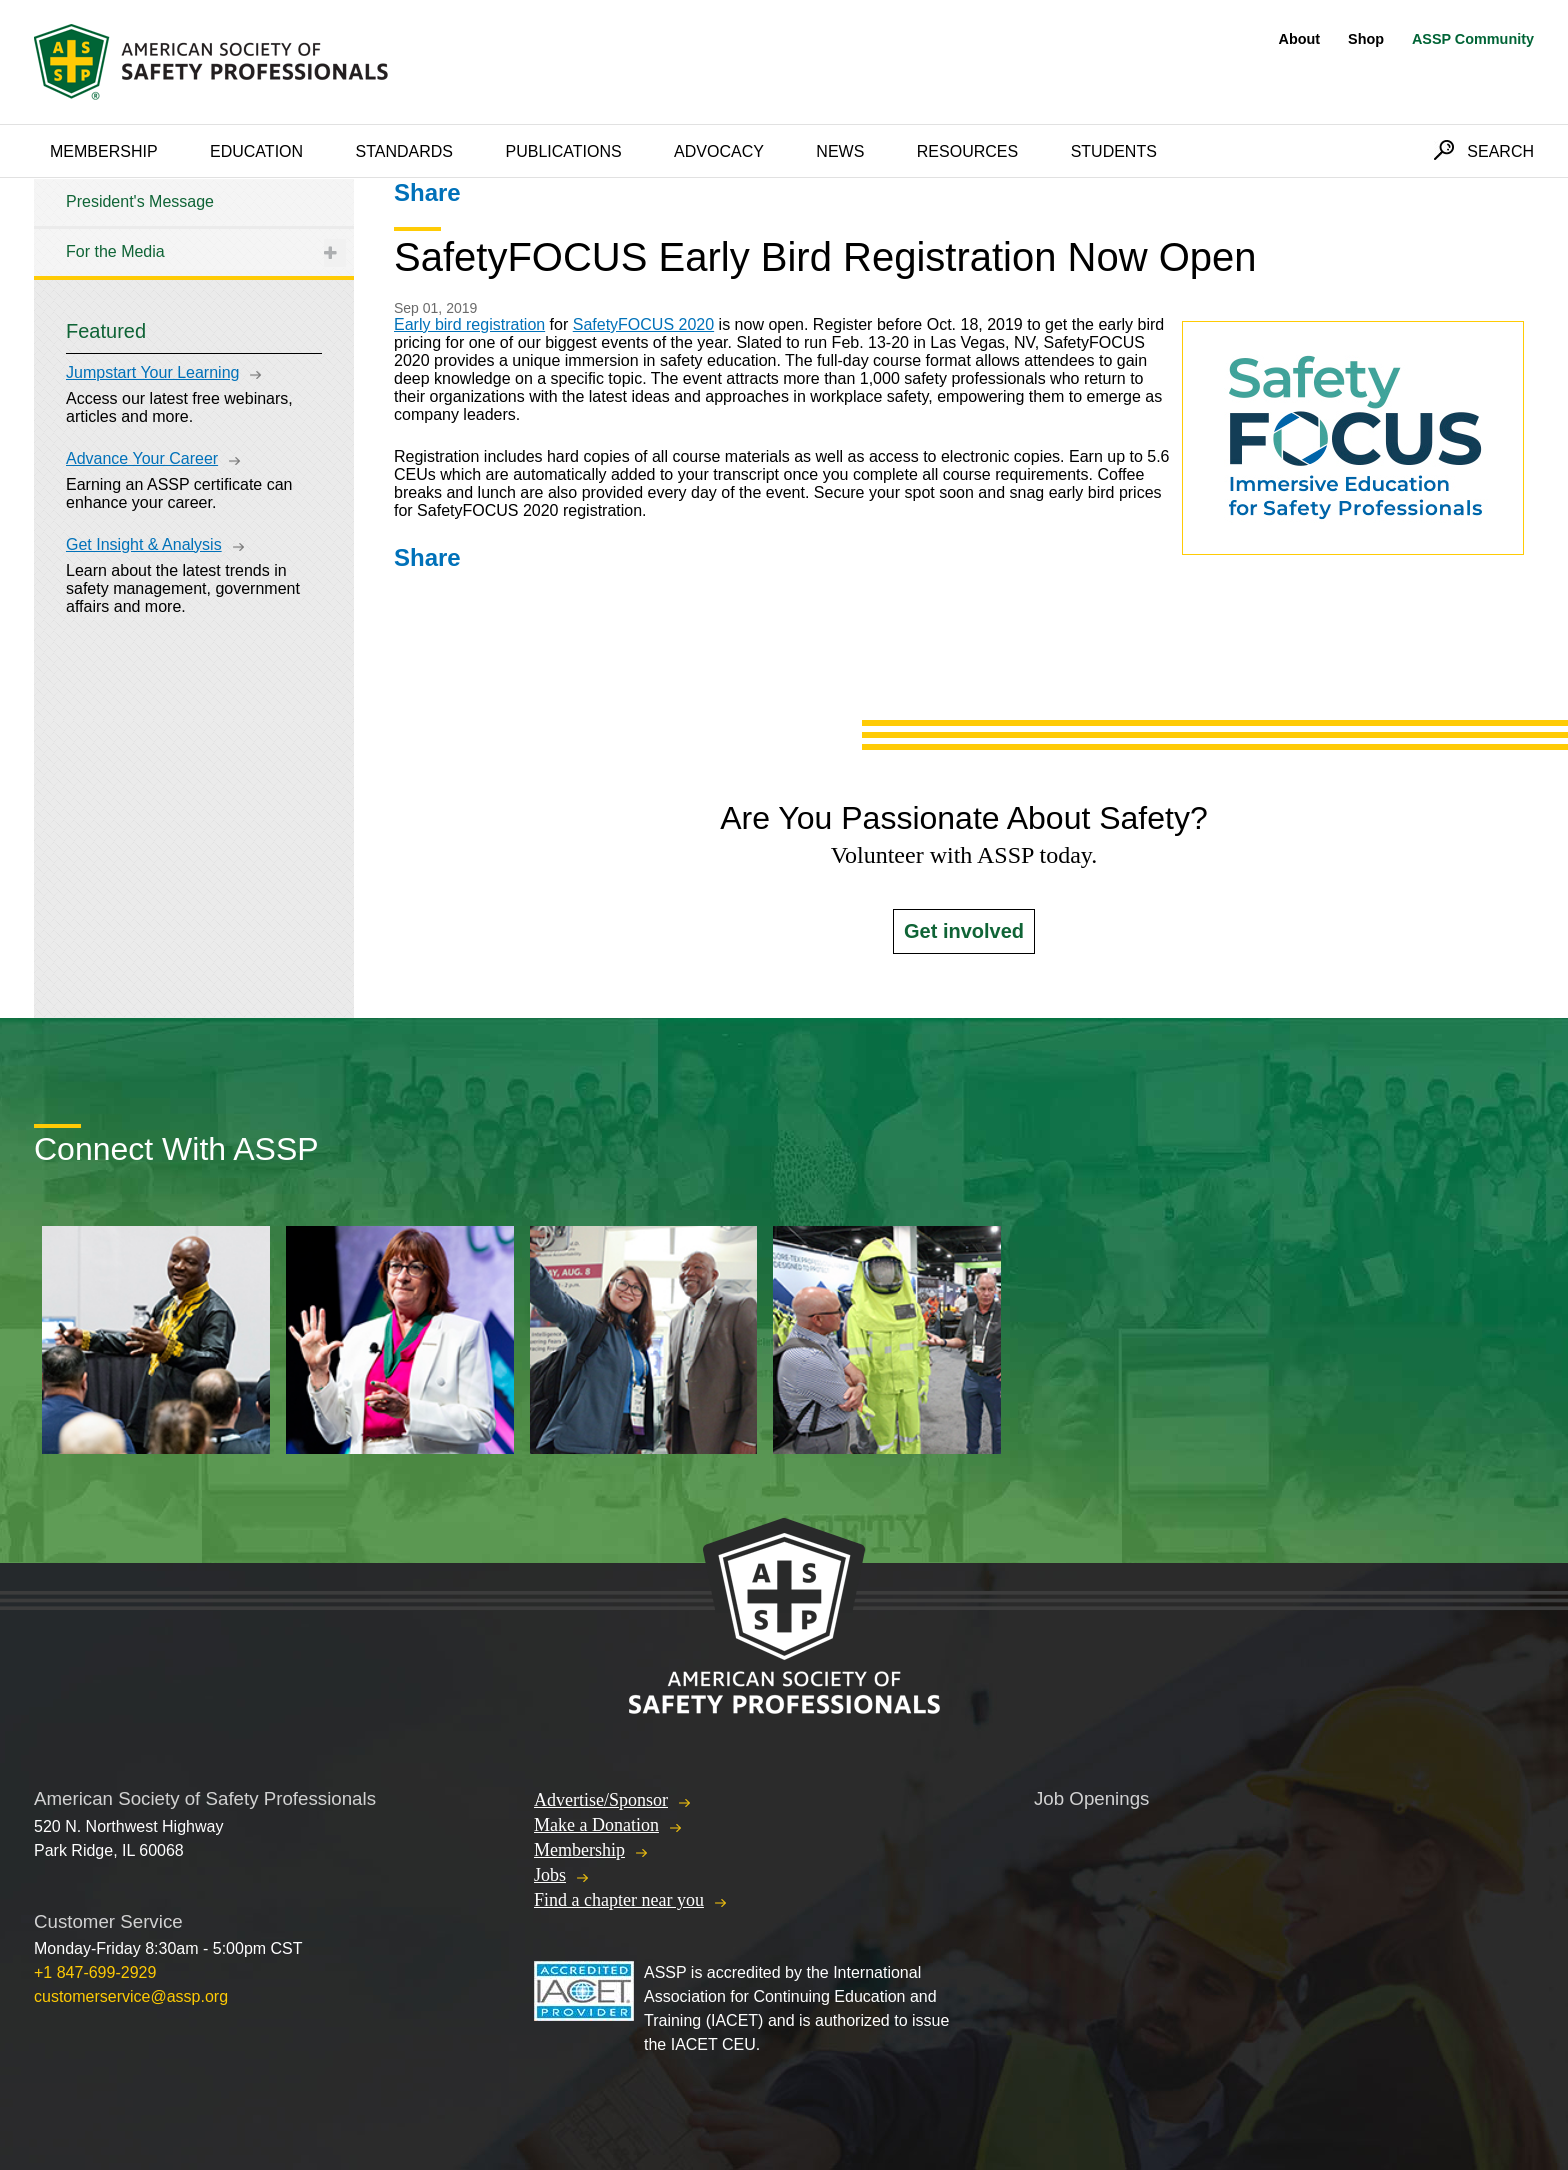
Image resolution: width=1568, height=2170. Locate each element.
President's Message (140, 201)
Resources (967, 151)
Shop (1366, 39)
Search (1500, 151)
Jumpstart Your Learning (152, 372)
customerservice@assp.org (131, 1996)
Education (256, 151)
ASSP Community (1473, 39)
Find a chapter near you (619, 1900)
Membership (104, 151)
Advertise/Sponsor (601, 1800)
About (1300, 39)
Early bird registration (469, 324)
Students (1114, 151)
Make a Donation (596, 1825)
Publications (563, 151)
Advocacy (719, 151)
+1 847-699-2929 (95, 1972)
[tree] (194, 227)
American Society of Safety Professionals (213, 62)
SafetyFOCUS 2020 (643, 324)
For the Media (115, 251)
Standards (405, 151)
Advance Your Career (142, 458)
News (840, 151)
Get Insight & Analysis (144, 544)
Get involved (964, 931)
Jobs (550, 1875)
